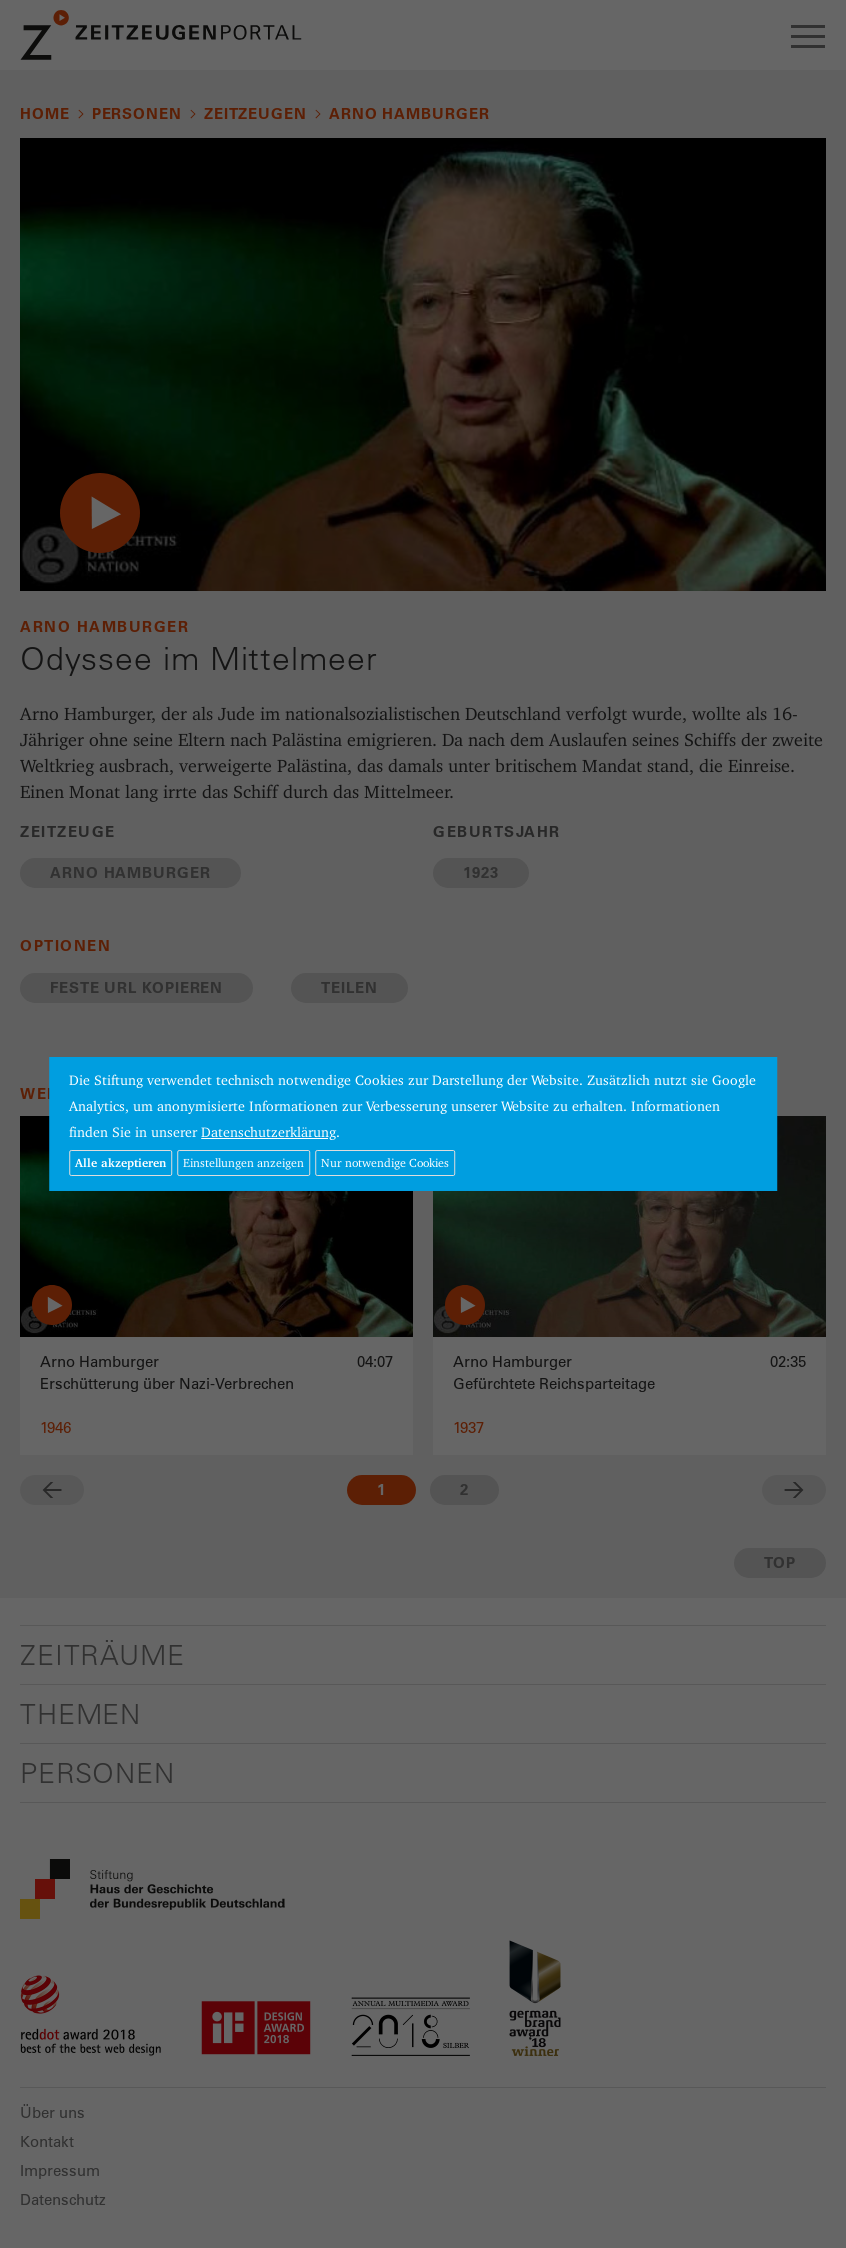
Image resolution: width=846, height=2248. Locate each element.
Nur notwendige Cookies (385, 1162)
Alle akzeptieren (120, 1162)
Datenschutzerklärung (268, 1132)
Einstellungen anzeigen (243, 1162)
